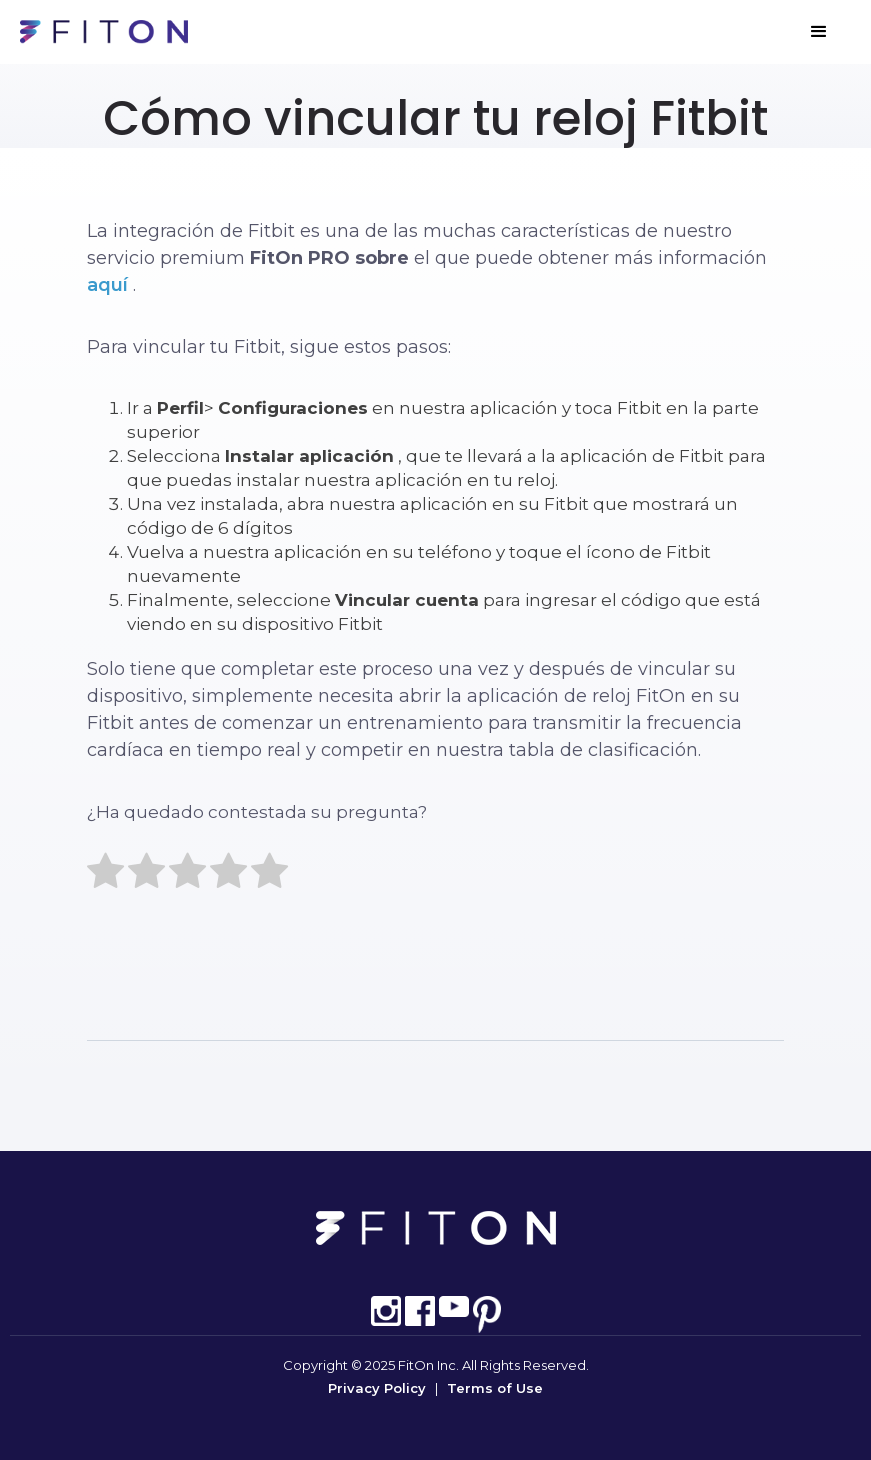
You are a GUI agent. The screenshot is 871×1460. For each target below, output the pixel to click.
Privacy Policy (377, 1388)
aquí (107, 285)
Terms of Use (495, 1388)
